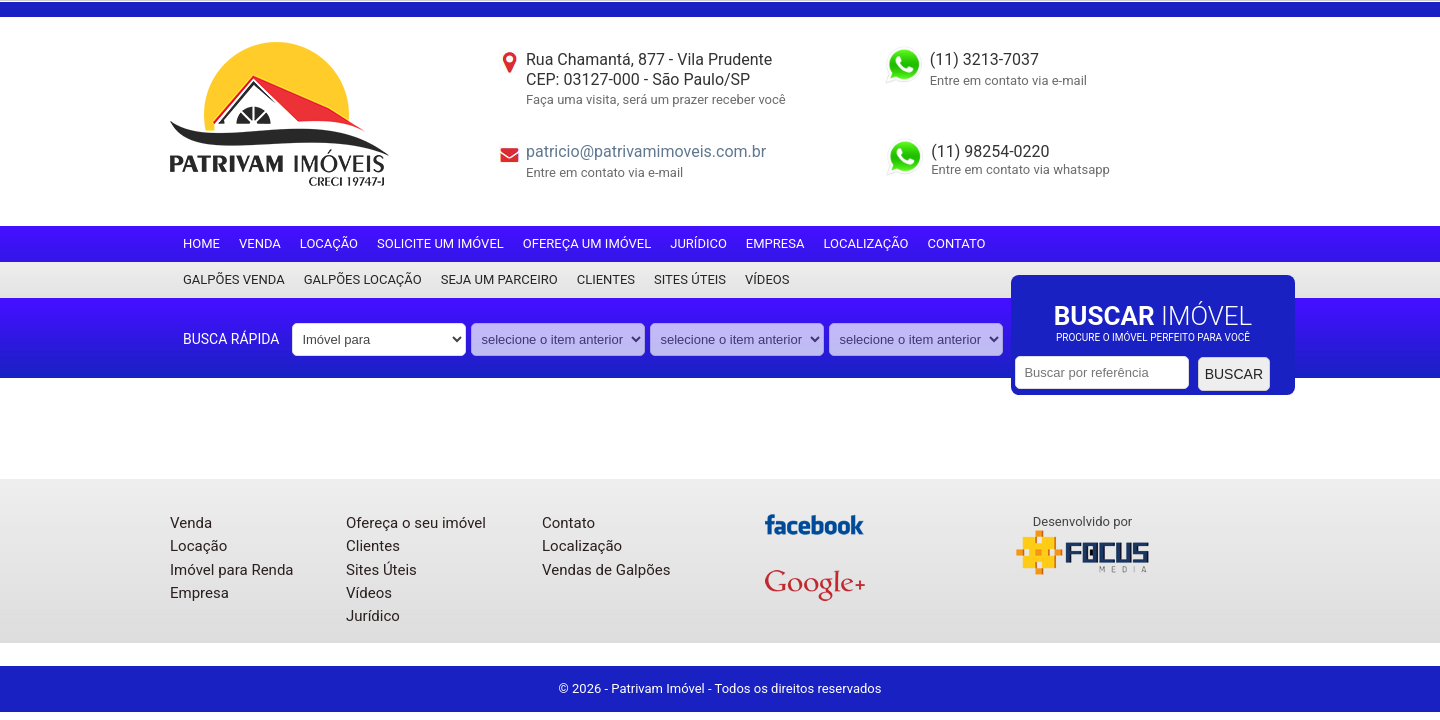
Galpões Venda (234, 279)
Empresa (775, 243)
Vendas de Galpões (606, 570)
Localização (865, 243)
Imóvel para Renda (232, 570)
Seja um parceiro (499, 279)
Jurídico (698, 243)
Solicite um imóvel (440, 243)
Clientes (606, 279)
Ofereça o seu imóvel (416, 523)
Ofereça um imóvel (587, 243)
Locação (329, 243)
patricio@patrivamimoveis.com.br (646, 151)
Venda (260, 243)
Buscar (1234, 374)
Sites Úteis (690, 279)
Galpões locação (363, 279)
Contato (957, 243)
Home (201, 243)
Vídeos (767, 279)
